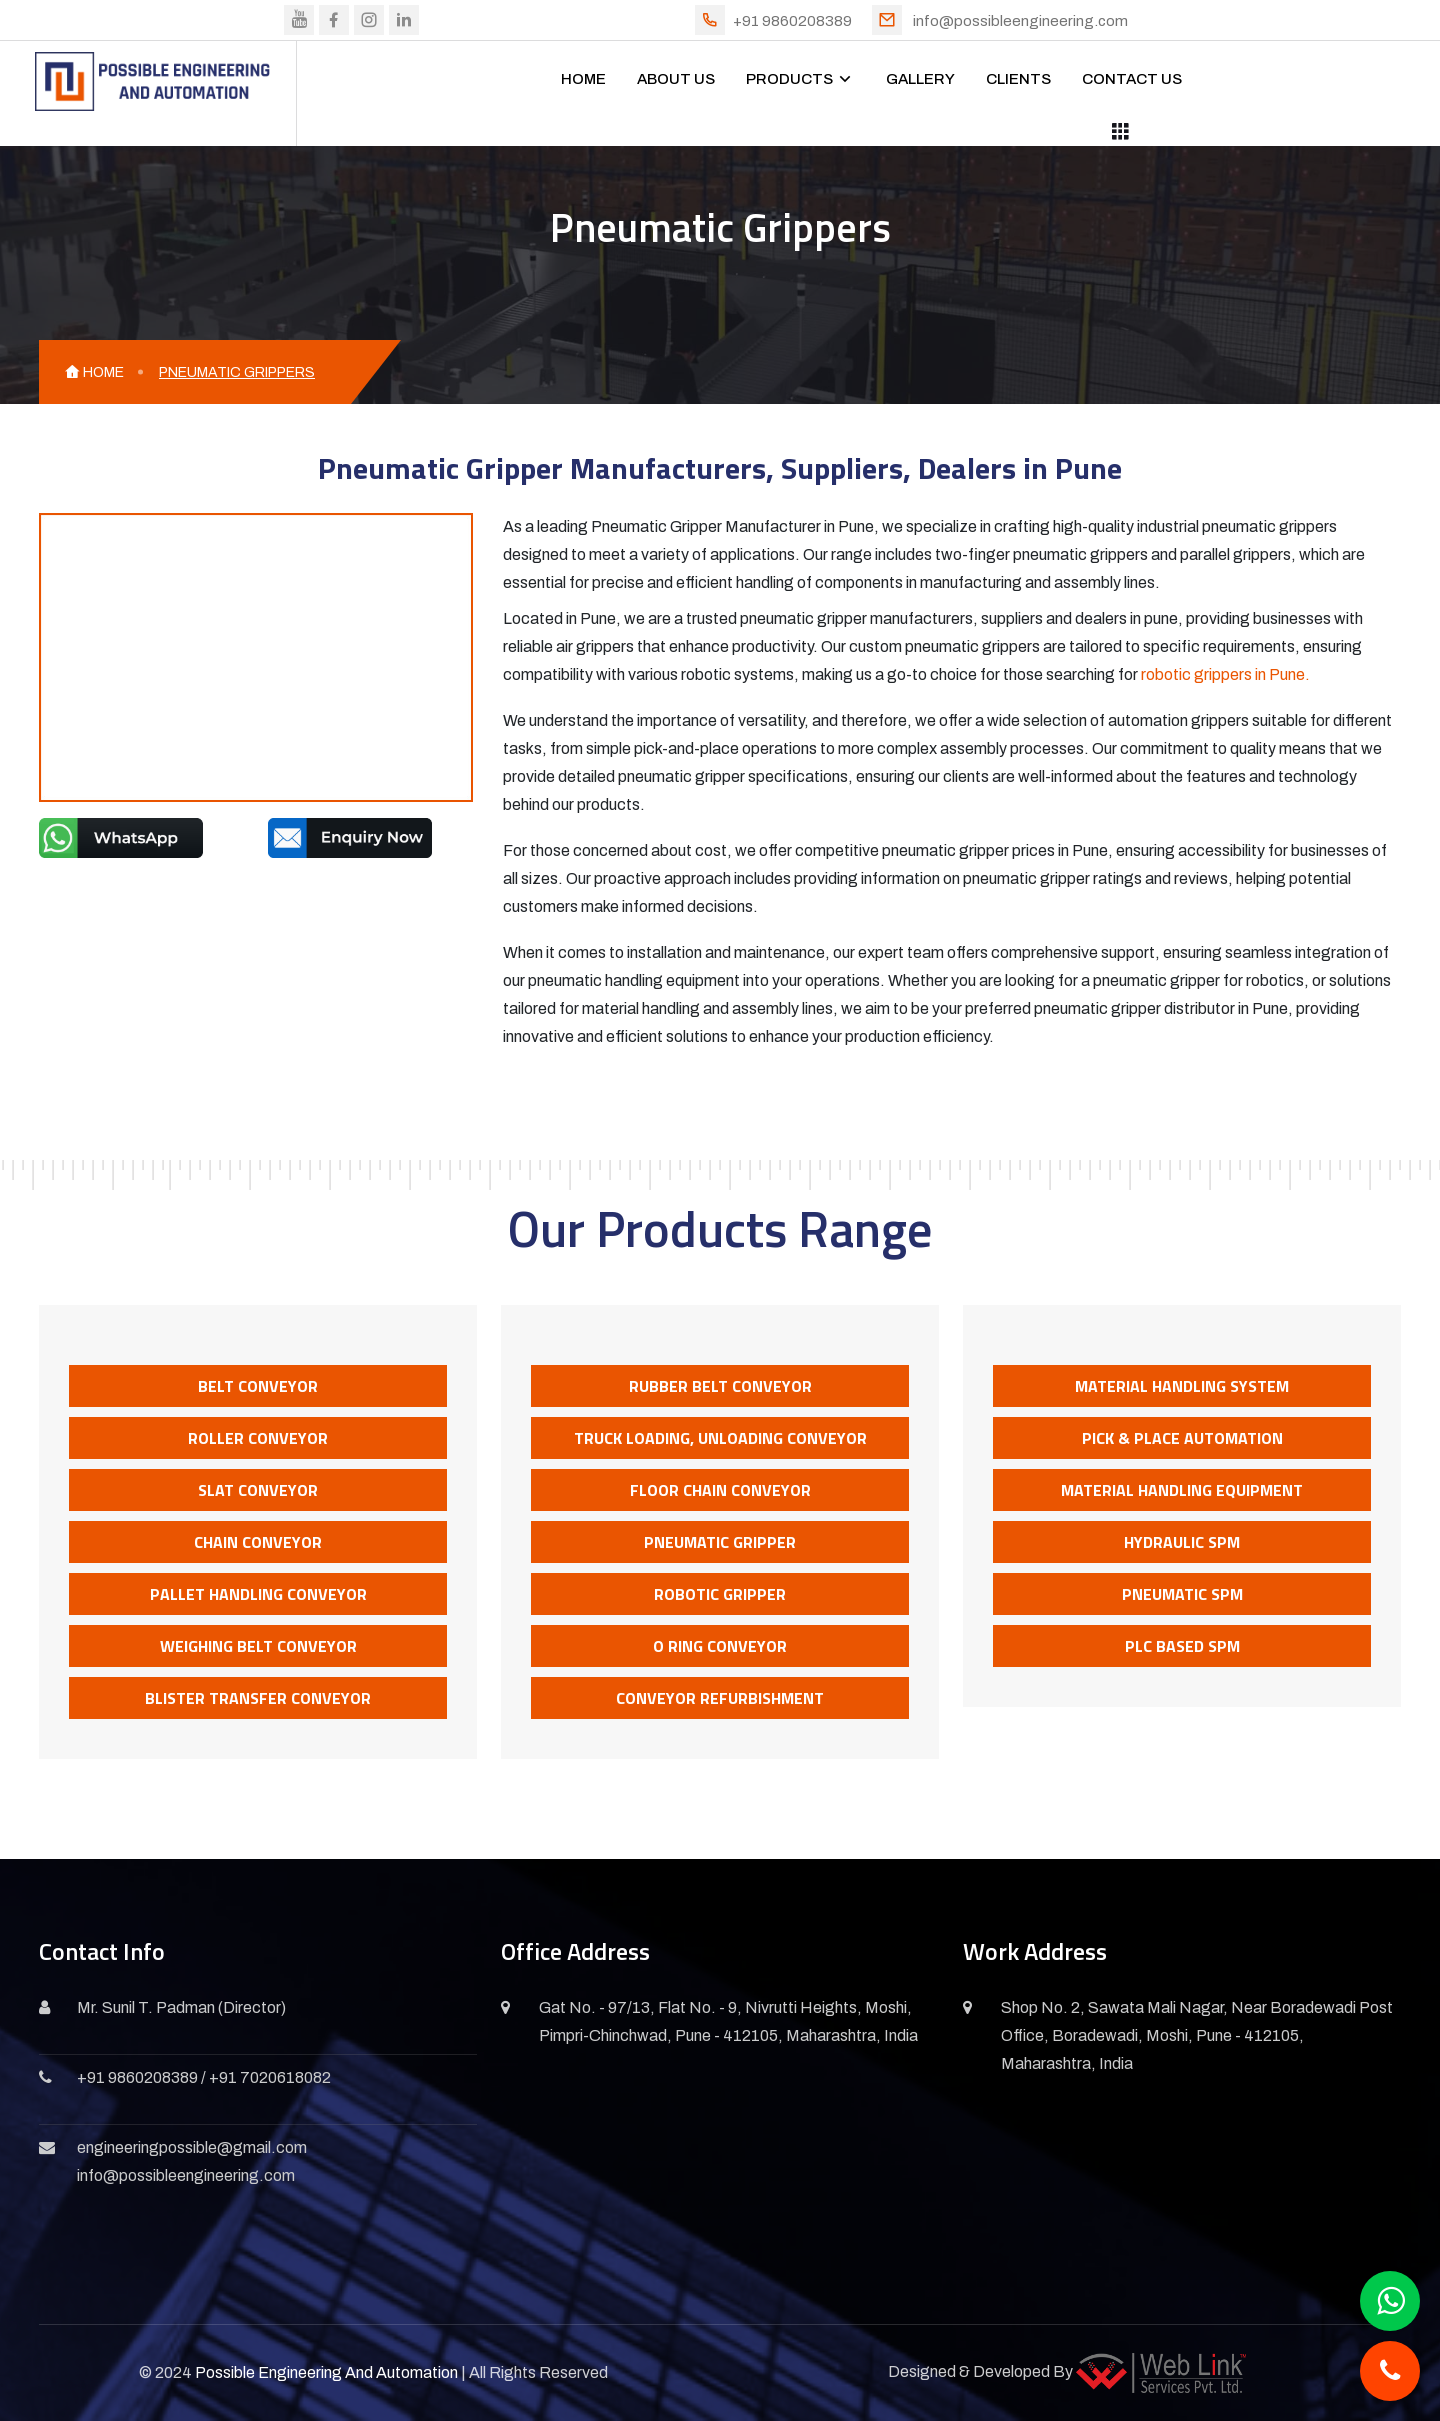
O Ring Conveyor (720, 1646)
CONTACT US (1132, 79)
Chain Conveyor (258, 1542)
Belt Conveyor (258, 1386)
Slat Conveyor (258, 1490)
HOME (583, 79)
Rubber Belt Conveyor (720, 1386)
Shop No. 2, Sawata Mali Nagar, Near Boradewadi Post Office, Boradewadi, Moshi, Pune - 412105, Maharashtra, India (1197, 2035)
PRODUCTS (789, 79)
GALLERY (920, 79)
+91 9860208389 (792, 21)
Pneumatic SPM (1182, 1594)
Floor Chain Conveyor (720, 1490)
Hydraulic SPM (1182, 1542)
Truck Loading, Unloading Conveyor (720, 1438)
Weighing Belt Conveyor (258, 1646)
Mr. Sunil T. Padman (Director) (181, 2007)
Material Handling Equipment (1182, 1490)
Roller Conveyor (258, 1438)
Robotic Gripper (720, 1594)
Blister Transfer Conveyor (258, 1698)
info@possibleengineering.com (1020, 21)
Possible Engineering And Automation (326, 2372)
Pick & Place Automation (1182, 1438)
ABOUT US (676, 79)
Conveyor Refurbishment (720, 1698)
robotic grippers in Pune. (1225, 674)
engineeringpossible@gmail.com (192, 2147)
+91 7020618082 (270, 2077)
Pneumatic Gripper (720, 1542)
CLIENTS (1018, 79)
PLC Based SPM (1182, 1646)
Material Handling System (1182, 1386)
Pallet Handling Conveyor (258, 1594)
